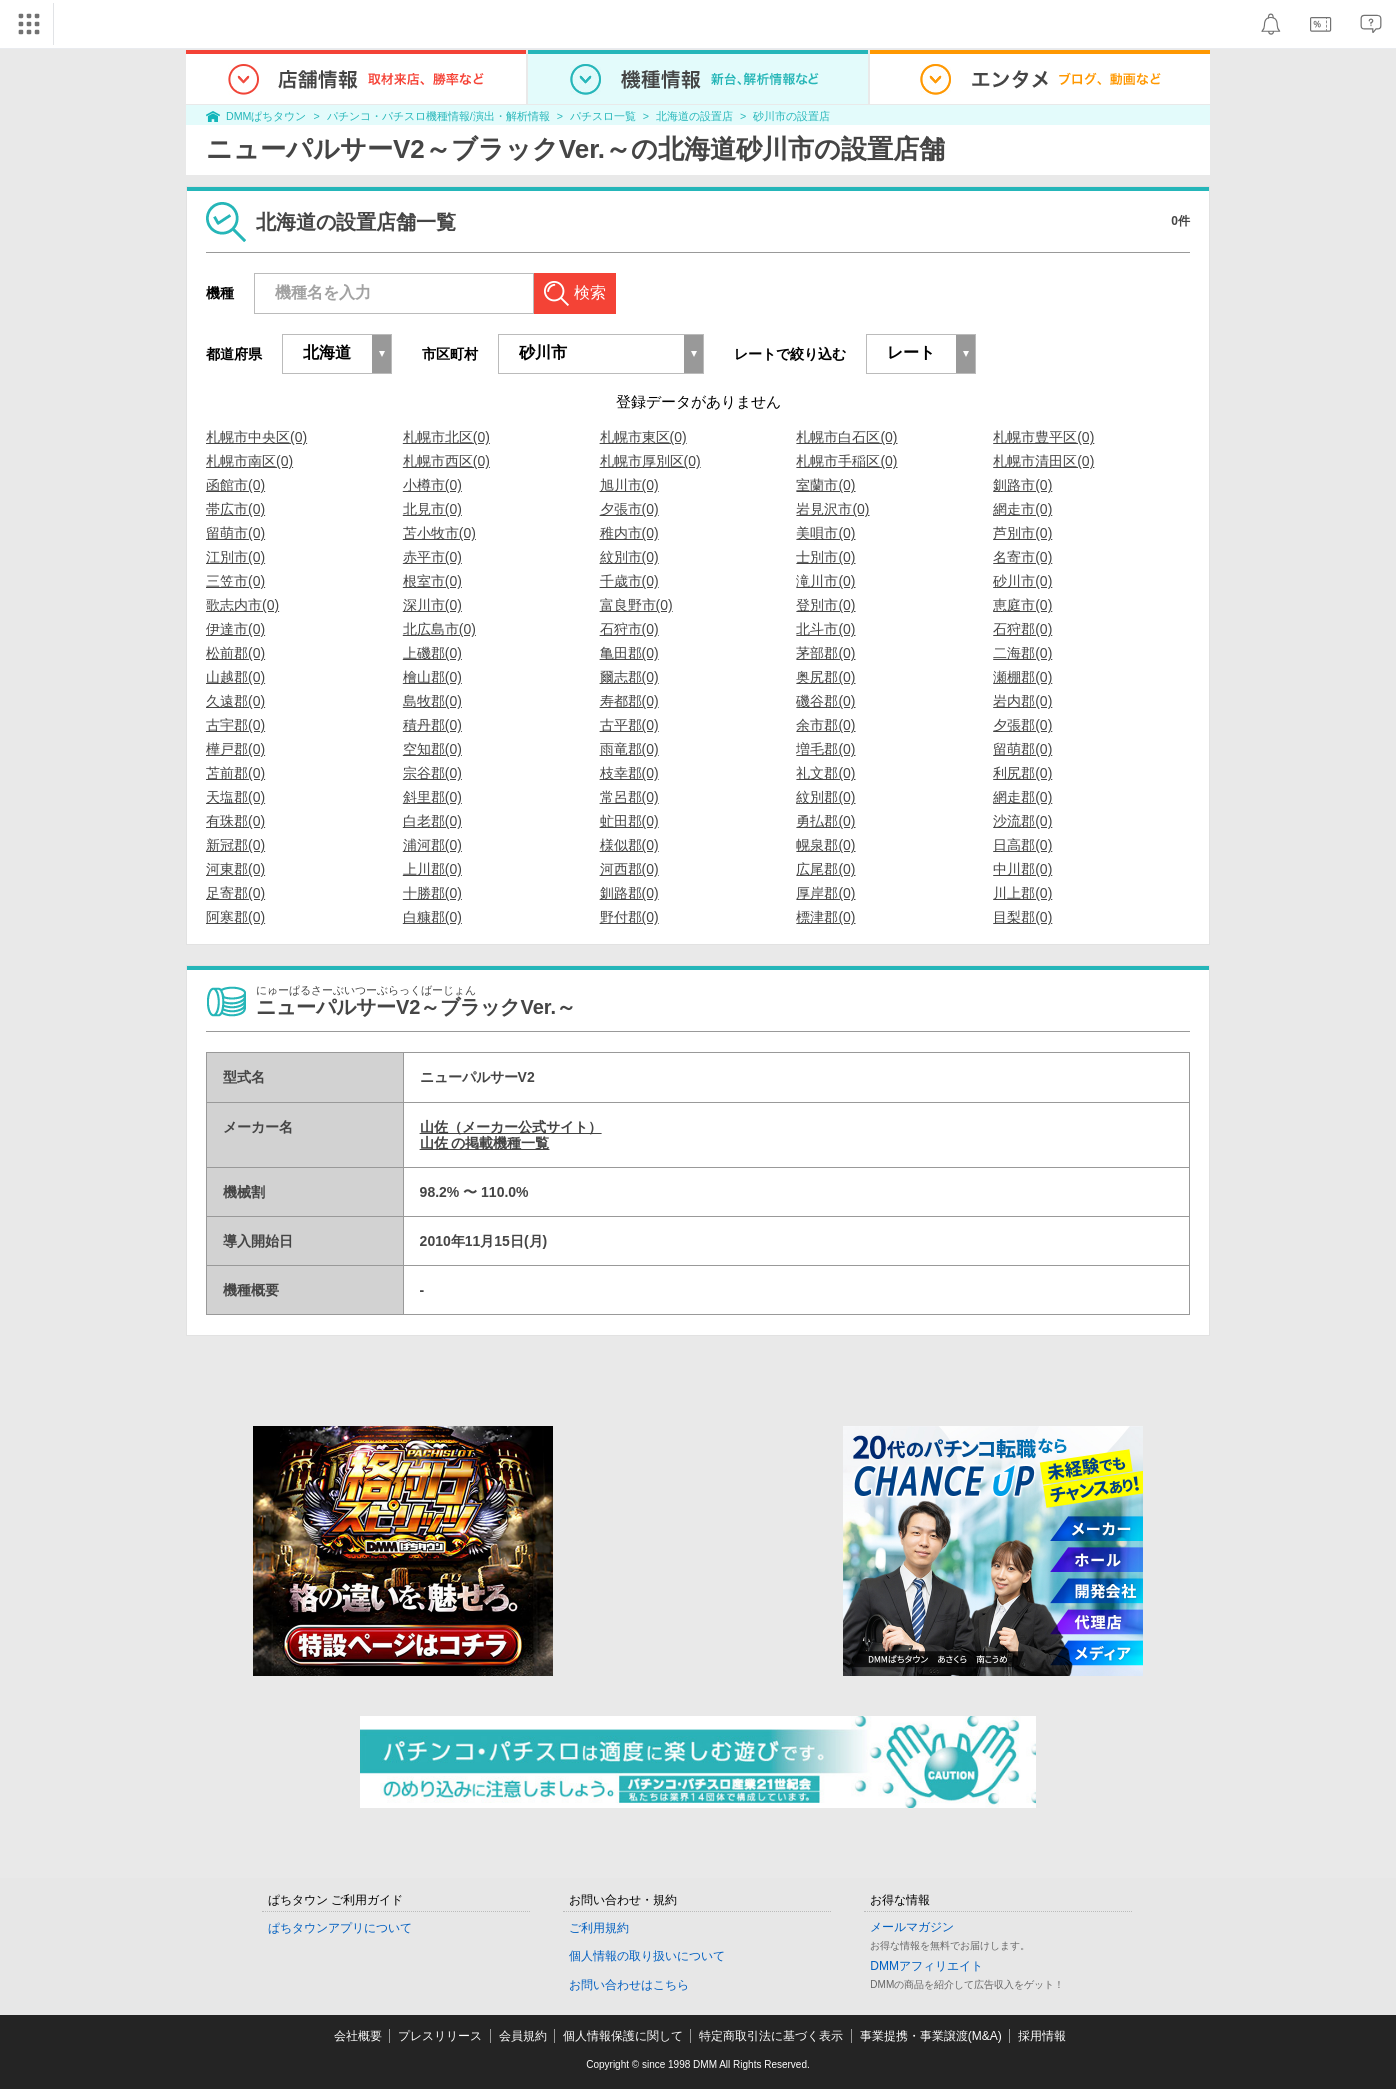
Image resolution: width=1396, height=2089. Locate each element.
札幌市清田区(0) (1043, 461)
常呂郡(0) (629, 797)
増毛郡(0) (825, 749)
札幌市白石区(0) (846, 437)
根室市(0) (432, 581)
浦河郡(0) (432, 845)
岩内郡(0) (1022, 701)
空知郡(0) (432, 749)
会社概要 (358, 2036)
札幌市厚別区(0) (650, 461)
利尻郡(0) (1022, 773)
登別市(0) (825, 605)
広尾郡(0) (825, 869)
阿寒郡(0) (235, 917)
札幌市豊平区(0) (1043, 437)
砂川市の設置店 (791, 116)
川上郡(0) (1022, 893)
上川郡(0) (432, 869)
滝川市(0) (825, 581)
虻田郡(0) (629, 821)
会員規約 (523, 2036)
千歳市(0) (629, 581)
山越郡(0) (235, 677)
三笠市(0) (235, 581)
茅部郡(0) (825, 653)
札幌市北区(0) (446, 437)
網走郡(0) (1022, 797)
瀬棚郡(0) (1022, 677)
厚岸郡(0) (825, 893)
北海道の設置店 (694, 116)
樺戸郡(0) (235, 749)
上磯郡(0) (432, 653)
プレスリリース (440, 2036)
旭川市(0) (629, 485)
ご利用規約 (599, 1928)
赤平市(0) (432, 557)
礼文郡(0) (825, 773)
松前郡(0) (235, 653)
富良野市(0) (636, 605)
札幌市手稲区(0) (846, 461)
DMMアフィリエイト (926, 1966)
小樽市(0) (432, 485)
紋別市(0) (629, 557)
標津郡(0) (825, 917)
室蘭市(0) (825, 485)
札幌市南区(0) (249, 461)
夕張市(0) (629, 509)
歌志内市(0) (242, 605)
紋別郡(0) (825, 797)
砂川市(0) (1022, 581)
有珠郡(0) (235, 821)
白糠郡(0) (432, 917)
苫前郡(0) (235, 773)
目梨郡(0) (1022, 917)
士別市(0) (825, 557)
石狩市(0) (629, 629)
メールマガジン (912, 1927)
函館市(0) (235, 485)
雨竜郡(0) (629, 749)
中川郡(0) (1022, 869)
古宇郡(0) (235, 725)
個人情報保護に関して (623, 2036)
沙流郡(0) (1022, 821)
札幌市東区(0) (643, 437)
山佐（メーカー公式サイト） (511, 1127)
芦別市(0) (1022, 533)
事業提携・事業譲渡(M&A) (931, 2036)
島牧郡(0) (432, 701)
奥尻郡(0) (825, 677)
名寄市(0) (1022, 557)
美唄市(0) (825, 533)
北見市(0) (432, 509)
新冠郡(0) (235, 845)
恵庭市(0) (1022, 605)
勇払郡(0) (825, 821)
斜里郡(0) (432, 797)
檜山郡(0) (432, 677)
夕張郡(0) (1022, 725)
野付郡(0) (629, 917)
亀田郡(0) (629, 653)
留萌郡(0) (1022, 749)
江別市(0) (235, 557)
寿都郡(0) (629, 701)
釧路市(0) (1022, 485)
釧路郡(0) (629, 893)
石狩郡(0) (1022, 629)
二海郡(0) (1022, 653)
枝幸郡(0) (629, 773)
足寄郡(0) (235, 893)
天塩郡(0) (235, 797)
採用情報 (1042, 2036)
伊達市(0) (235, 629)
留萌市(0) (235, 533)
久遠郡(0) (235, 701)
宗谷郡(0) (432, 773)
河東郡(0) (235, 869)
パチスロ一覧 (603, 116)
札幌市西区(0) (446, 461)
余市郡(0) (825, 725)
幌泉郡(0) (825, 845)
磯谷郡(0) (825, 701)
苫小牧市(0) (439, 533)
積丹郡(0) (432, 725)
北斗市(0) (825, 629)
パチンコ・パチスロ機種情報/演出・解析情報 (438, 116)
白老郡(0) (432, 821)
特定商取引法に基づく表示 (771, 2036)
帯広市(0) (235, 509)
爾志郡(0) (629, 677)
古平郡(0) (629, 725)
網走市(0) (1022, 509)
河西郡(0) (629, 869)
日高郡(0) (1022, 845)
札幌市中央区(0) (256, 437)
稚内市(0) (629, 533)
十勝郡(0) (432, 893)
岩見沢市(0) (832, 509)
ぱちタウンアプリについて (340, 1928)
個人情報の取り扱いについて (647, 1956)
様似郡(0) (629, 845)
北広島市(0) (439, 629)
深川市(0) (432, 605)
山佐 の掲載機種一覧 (485, 1143)
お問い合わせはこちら (629, 1985)
